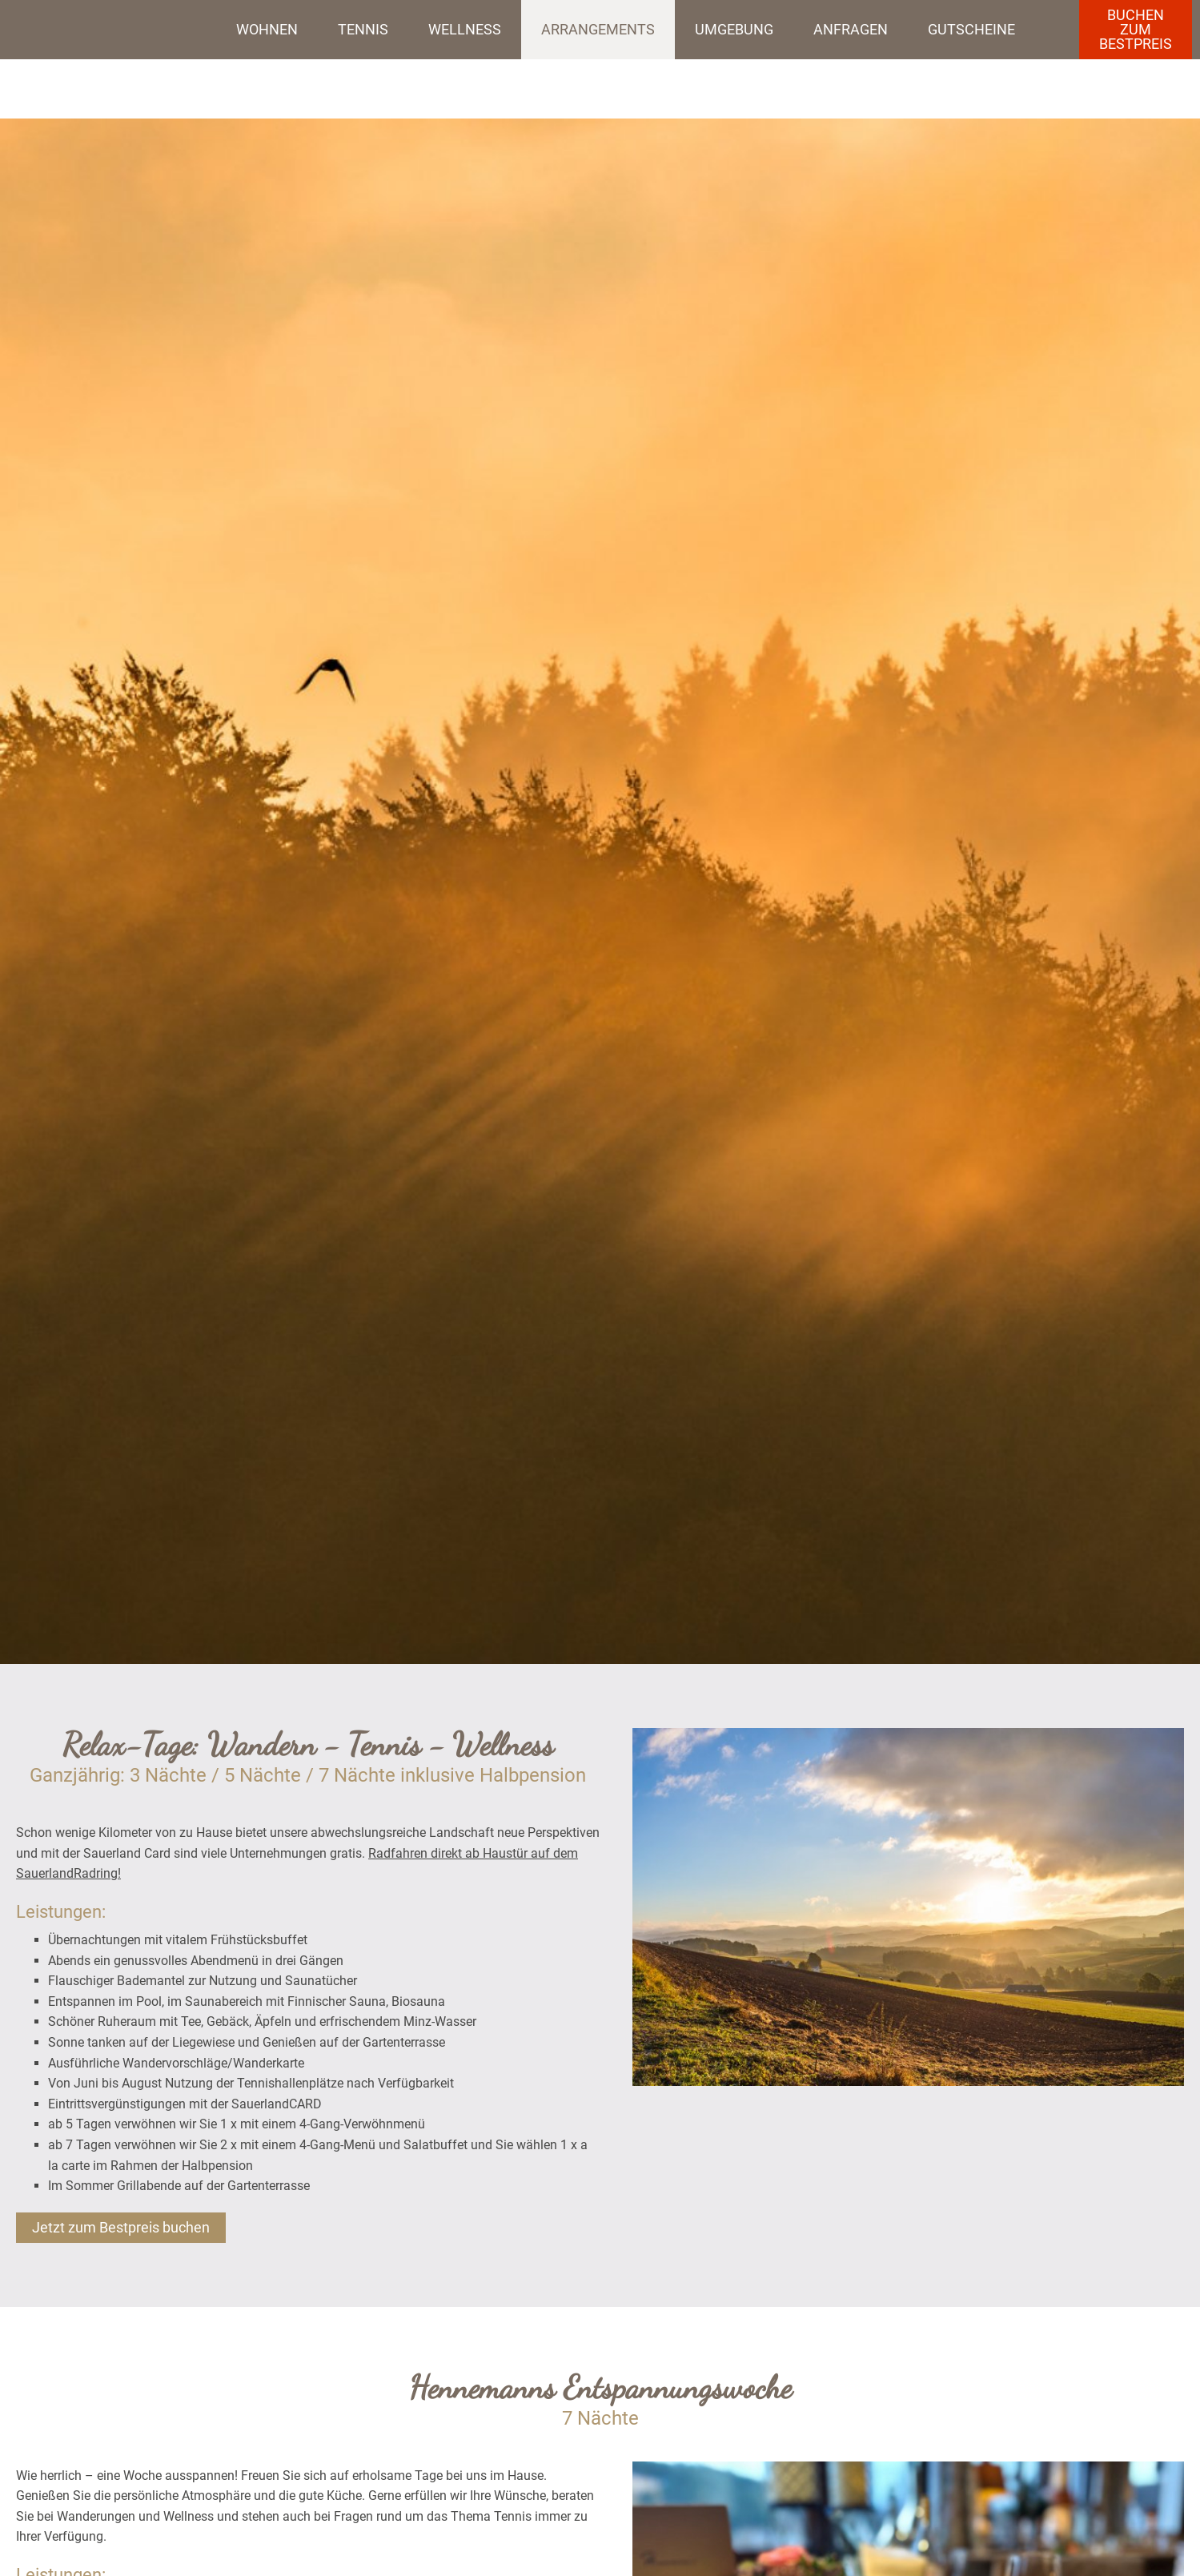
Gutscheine (971, 29)
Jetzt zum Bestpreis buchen (121, 2227)
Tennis (363, 29)
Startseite (104, 29)
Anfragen (850, 29)
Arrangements (598, 29)
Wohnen (267, 29)
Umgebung (734, 29)
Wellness (464, 29)
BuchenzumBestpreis (1135, 29)
